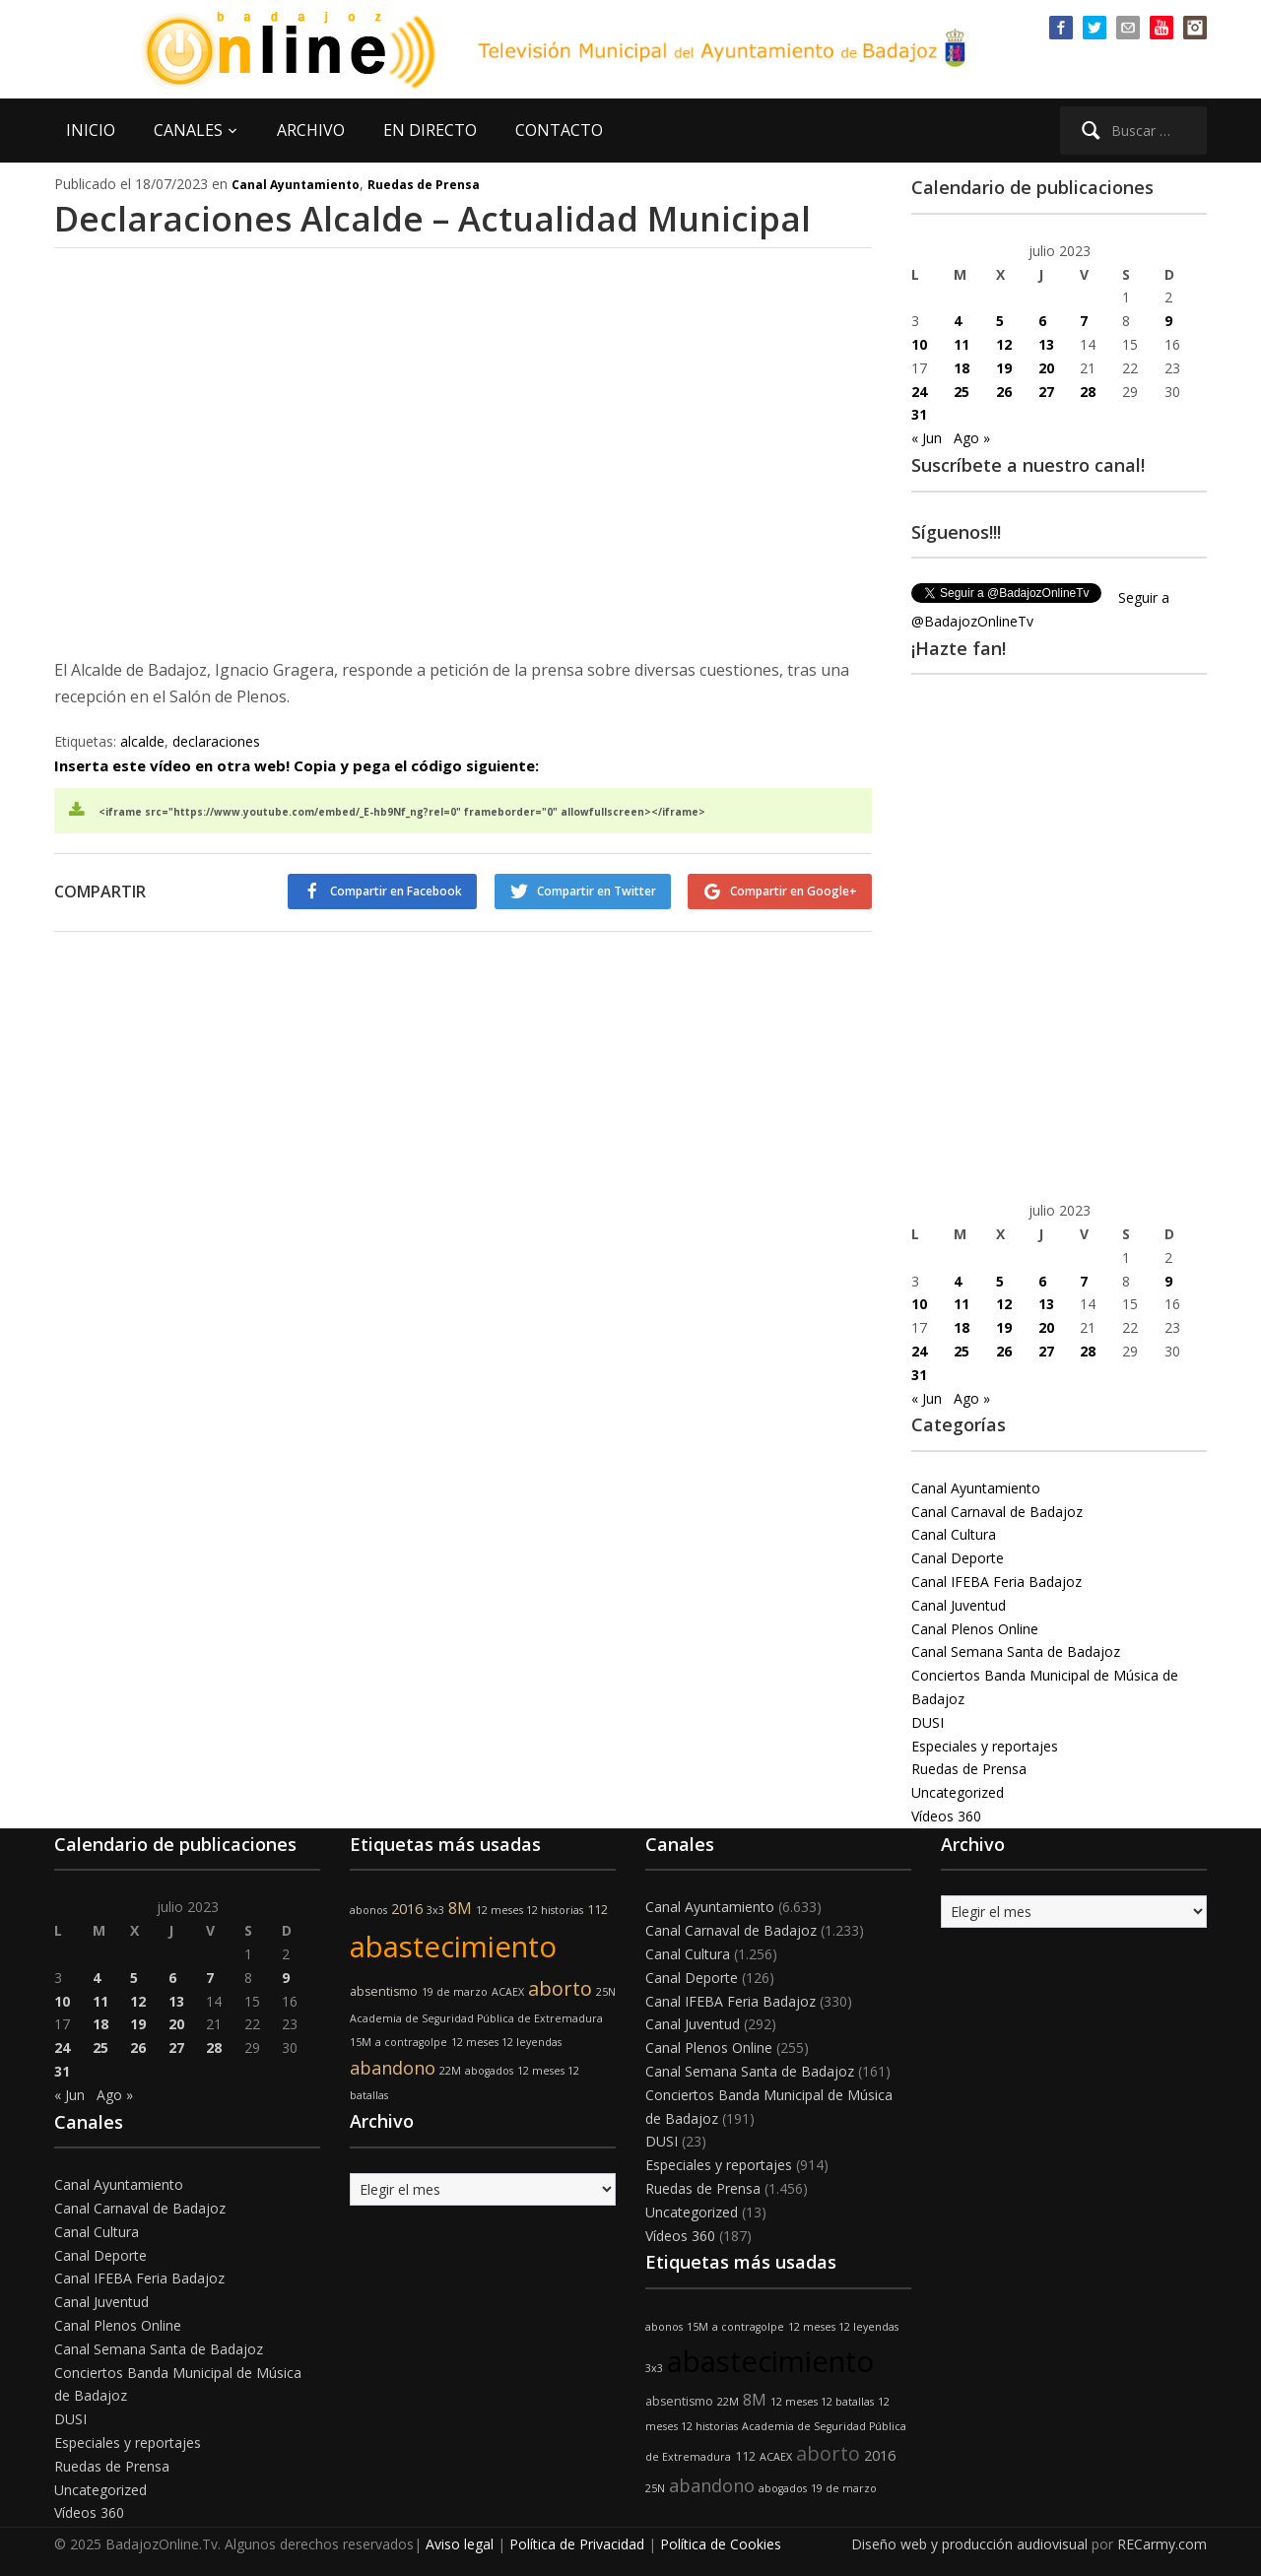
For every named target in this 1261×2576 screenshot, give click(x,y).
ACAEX (508, 1992)
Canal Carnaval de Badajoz (997, 1511)
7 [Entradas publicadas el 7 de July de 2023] (1084, 320)
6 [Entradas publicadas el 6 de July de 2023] (1042, 320)
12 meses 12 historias (529, 1910)
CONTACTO (559, 130)
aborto (560, 1988)
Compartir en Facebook (391, 891)
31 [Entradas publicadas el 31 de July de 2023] (919, 414)
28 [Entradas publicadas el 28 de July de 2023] (1087, 391)
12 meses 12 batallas (822, 2402)
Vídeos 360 (946, 1816)
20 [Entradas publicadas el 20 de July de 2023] (1046, 368)
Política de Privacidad (576, 2544)
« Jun (926, 438)
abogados (489, 2071)
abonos (368, 1910)
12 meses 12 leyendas (506, 2042)
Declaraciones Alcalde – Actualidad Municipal (440, 218)
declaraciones (216, 741)
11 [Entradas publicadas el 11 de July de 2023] (961, 344)
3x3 (435, 1910)
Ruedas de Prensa (423, 184)
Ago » (972, 438)
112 (597, 1909)
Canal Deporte (957, 1558)
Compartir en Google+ (793, 891)
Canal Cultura (953, 1534)
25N (606, 1992)
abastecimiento (453, 1946)
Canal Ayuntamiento (296, 184)
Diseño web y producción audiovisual (969, 2544)
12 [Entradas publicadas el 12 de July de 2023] (1004, 344)
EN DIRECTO (430, 130)
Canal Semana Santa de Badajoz (1015, 1651)
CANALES (188, 130)
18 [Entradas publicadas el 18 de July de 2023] (961, 368)
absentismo (384, 1991)
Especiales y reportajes (984, 1746)
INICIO (90, 130)
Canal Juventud (958, 1605)
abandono (392, 2068)
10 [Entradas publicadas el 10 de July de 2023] (919, 344)
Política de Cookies (720, 2544)
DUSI (927, 1722)
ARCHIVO (311, 130)
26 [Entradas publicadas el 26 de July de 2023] (1004, 391)
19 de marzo (455, 1992)
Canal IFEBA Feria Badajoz (996, 1581)
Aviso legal (460, 2544)
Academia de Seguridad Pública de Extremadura (476, 2018)
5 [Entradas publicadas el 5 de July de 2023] (1000, 320)
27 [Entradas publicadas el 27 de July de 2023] (1046, 391)
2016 (407, 1908)
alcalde (142, 741)
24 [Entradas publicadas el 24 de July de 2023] (919, 391)
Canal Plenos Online (974, 1628)
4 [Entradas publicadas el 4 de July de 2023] (958, 320)
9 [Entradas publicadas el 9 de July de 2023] (1168, 320)
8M (460, 1908)
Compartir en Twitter (593, 891)
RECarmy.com (1162, 2544)
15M (360, 2042)
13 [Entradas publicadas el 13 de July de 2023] (1046, 344)
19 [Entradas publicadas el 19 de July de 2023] (1004, 368)
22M (450, 2071)
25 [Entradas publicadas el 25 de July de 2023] (961, 391)
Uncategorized (957, 1792)
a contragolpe (411, 2042)
